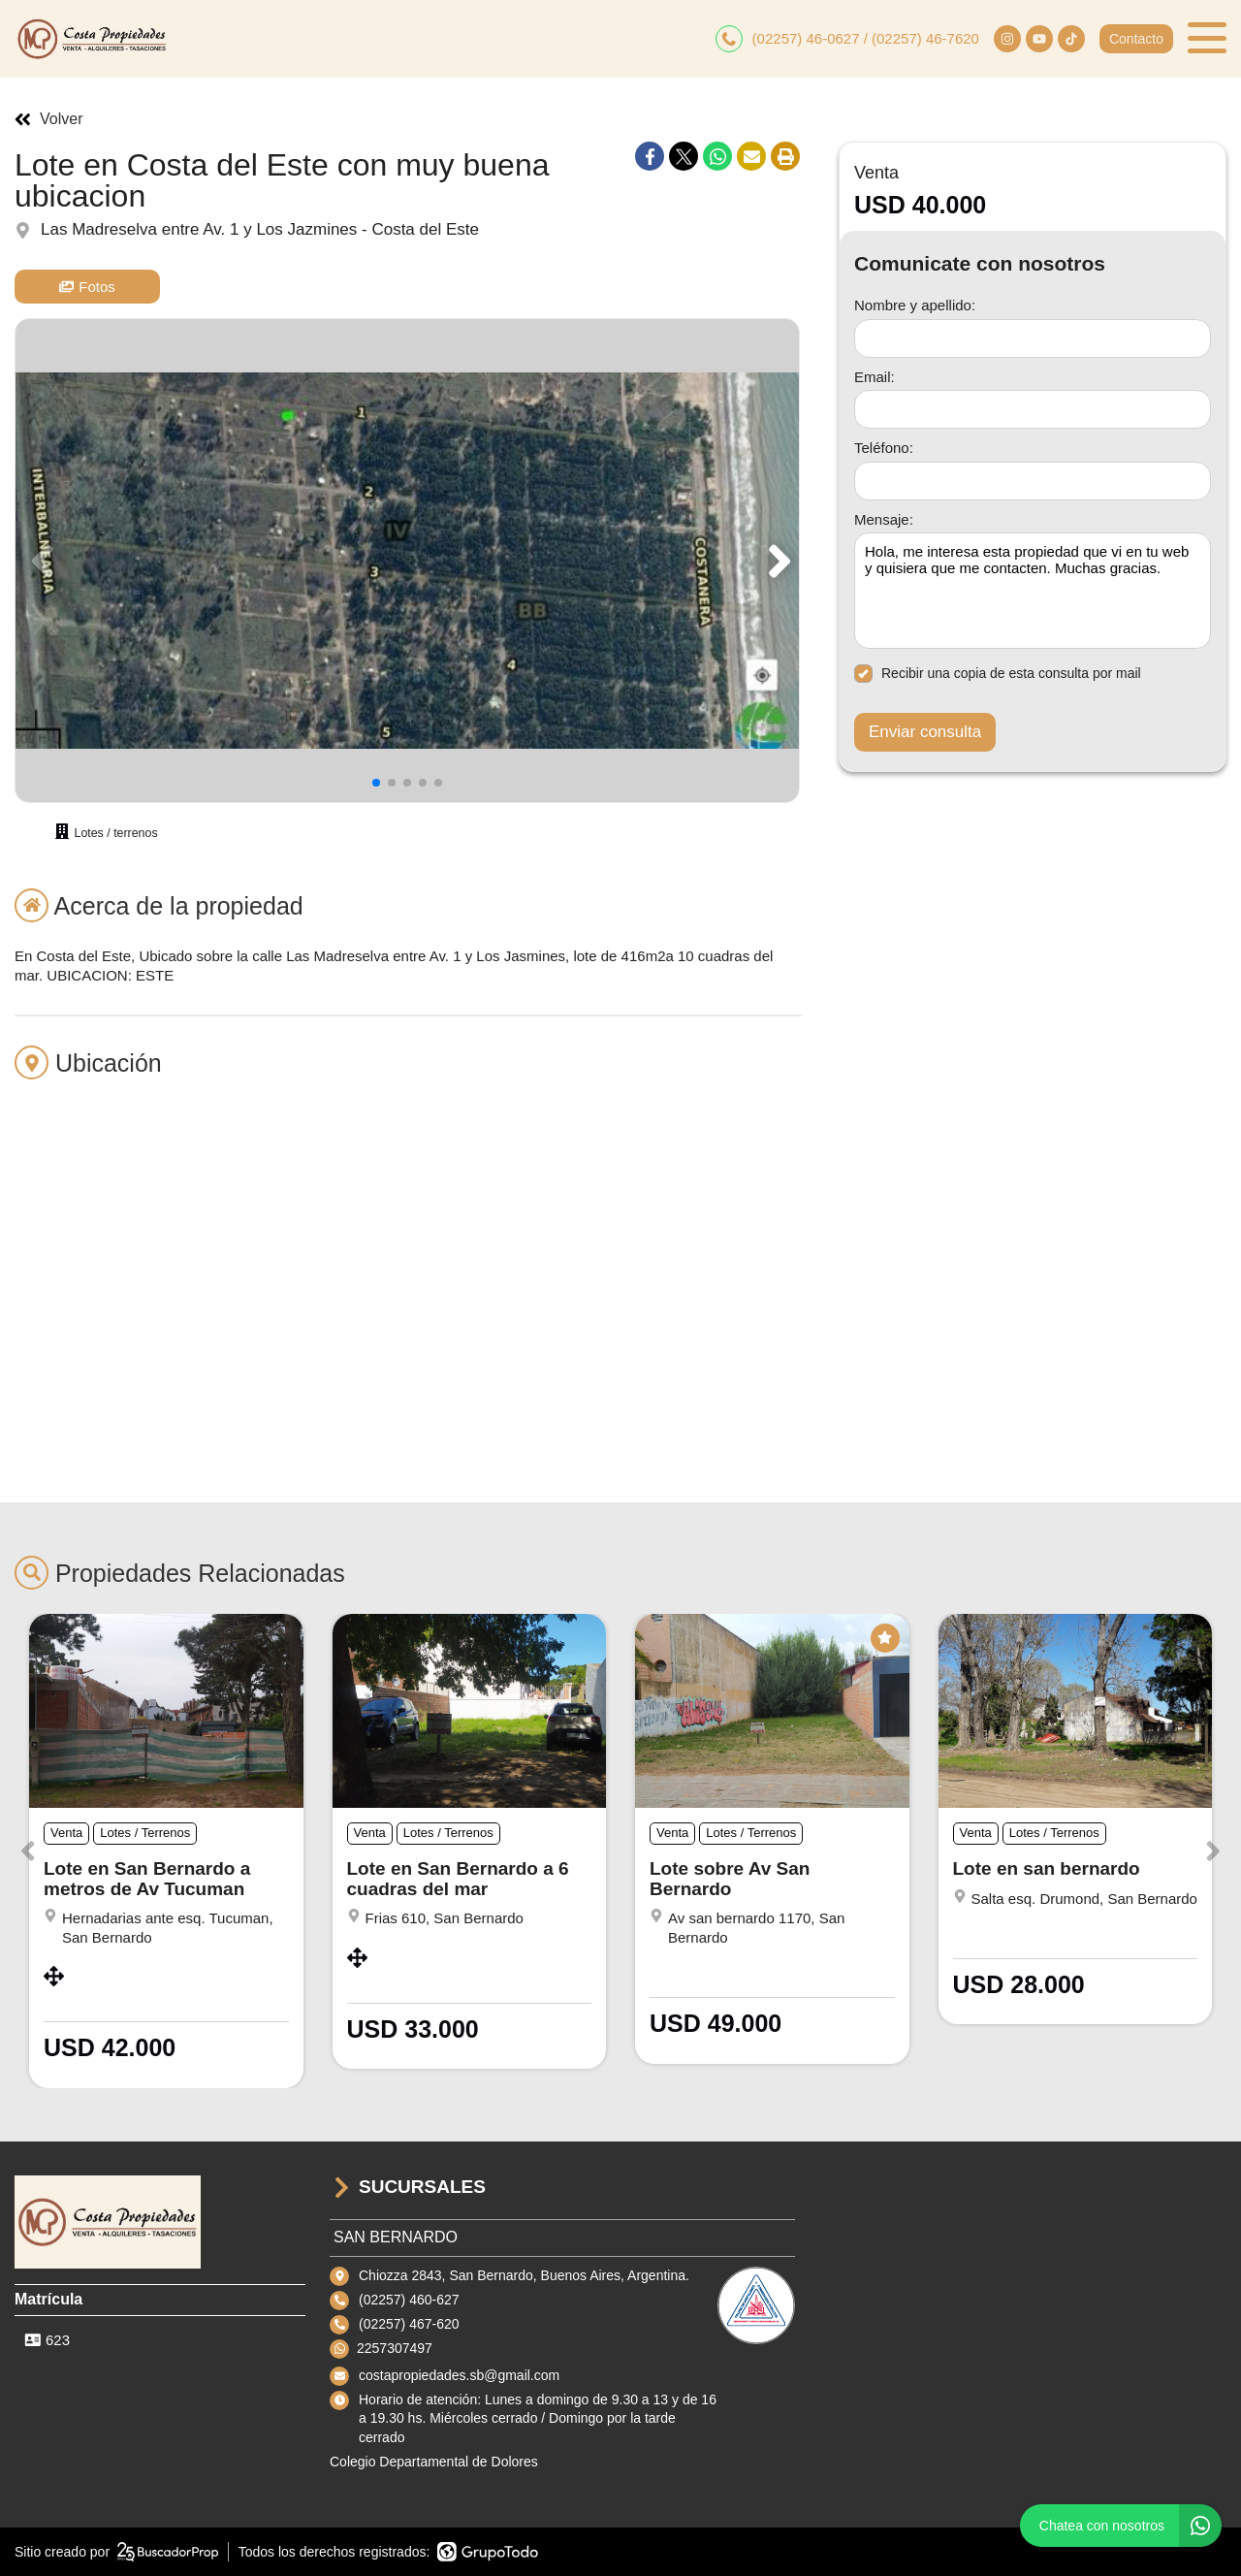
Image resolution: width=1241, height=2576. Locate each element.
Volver (48, 119)
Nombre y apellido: (914, 305)
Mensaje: (883, 519)
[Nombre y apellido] (1032, 338)
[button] (776, 560)
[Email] (1032, 409)
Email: (874, 377)
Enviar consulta (925, 732)
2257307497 (394, 2348)
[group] (407, 560)
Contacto (1136, 39)
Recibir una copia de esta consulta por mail (997, 673)
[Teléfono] (1032, 481)
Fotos (87, 286)
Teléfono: (883, 447)
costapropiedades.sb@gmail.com (459, 2375)
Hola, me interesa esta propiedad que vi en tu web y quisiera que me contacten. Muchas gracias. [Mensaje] (1032, 590)
